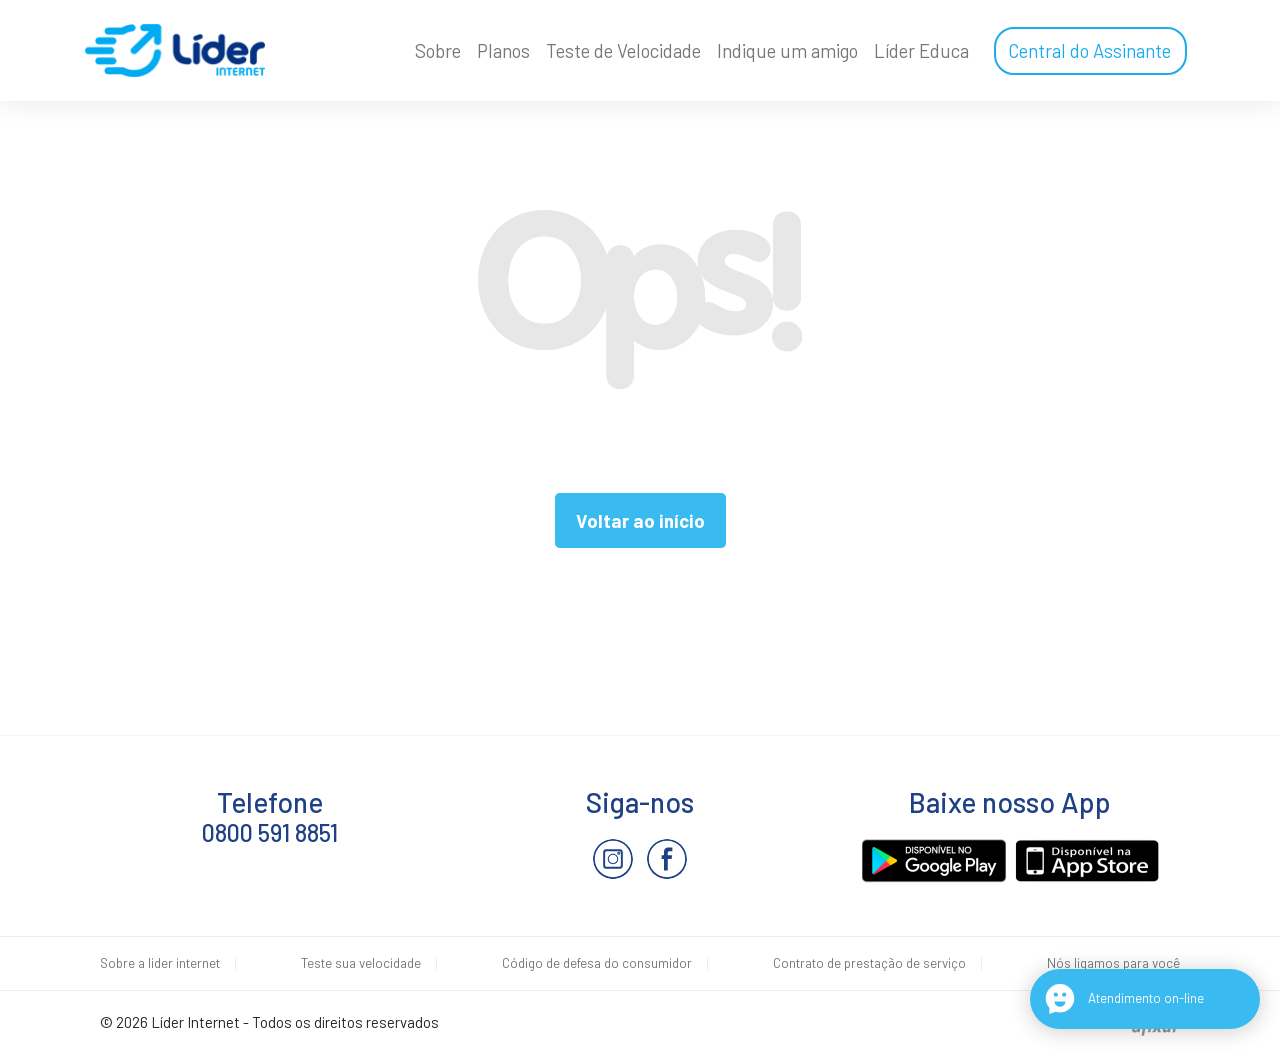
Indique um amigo (787, 50)
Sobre (438, 50)
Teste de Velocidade (623, 50)
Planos (503, 50)
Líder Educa (921, 50)
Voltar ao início (640, 520)
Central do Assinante (1089, 50)
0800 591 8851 (270, 832)
